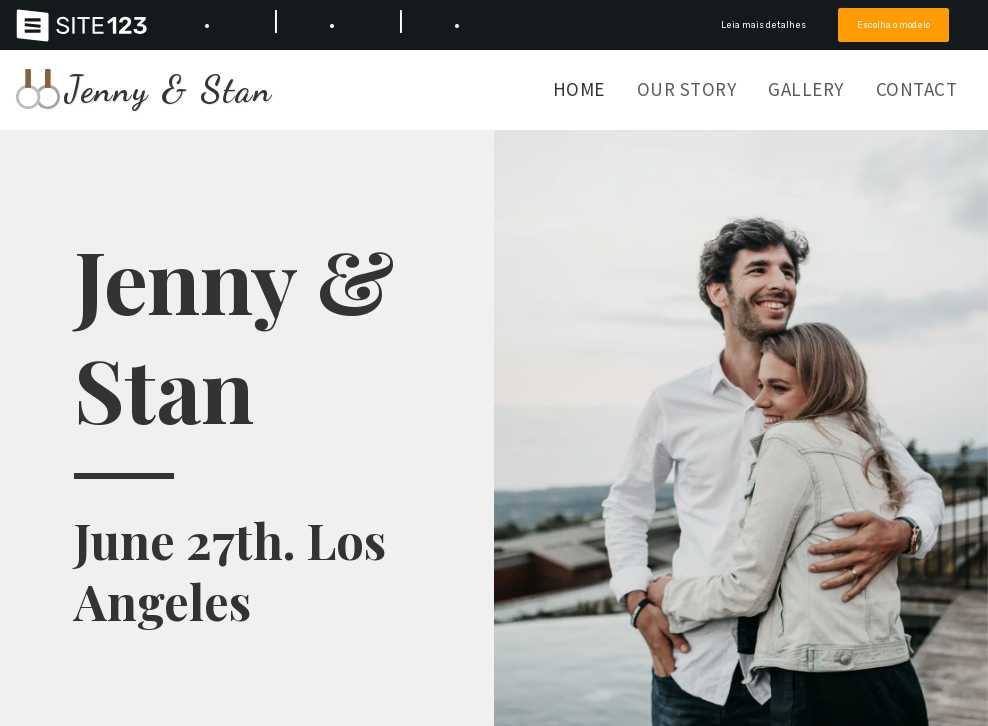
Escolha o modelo (893, 24)
